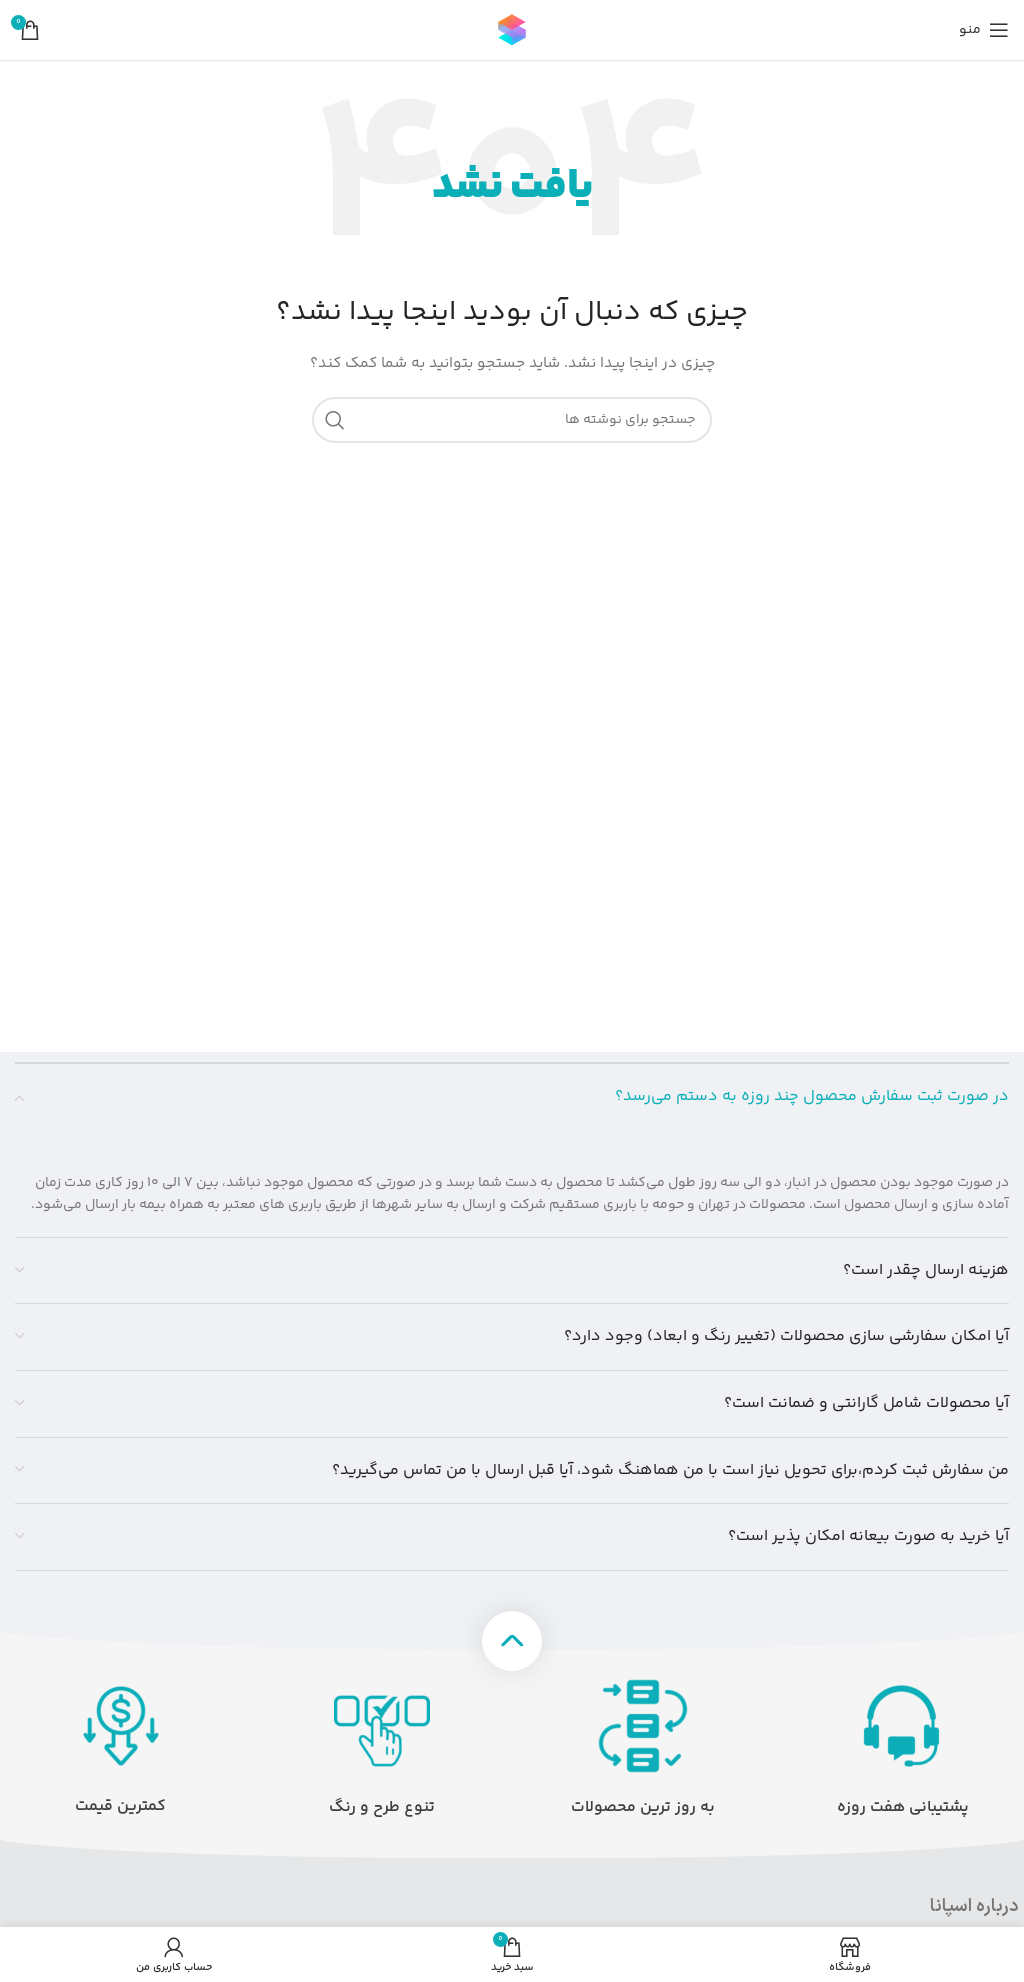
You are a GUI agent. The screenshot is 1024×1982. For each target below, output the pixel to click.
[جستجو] (512, 420)
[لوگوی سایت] (512, 30)
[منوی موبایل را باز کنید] (984, 30)
